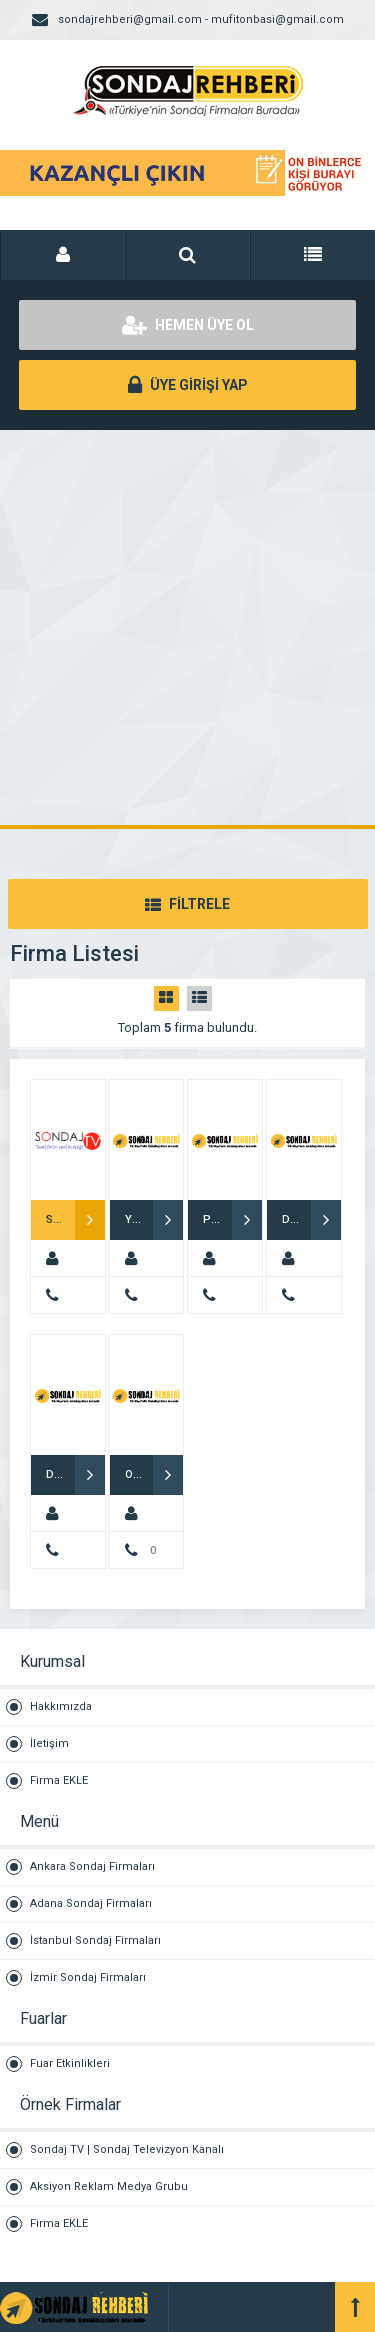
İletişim (49, 1743)
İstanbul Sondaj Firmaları (95, 1940)
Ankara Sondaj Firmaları (92, 1866)
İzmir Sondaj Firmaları (88, 1977)
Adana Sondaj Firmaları (91, 1903)
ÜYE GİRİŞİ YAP (188, 385)
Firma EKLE (59, 1780)
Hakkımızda (61, 1706)
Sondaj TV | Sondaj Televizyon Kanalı (127, 2149)
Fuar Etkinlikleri (70, 2063)
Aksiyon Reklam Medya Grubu (109, 2186)
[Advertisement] (187, 627)
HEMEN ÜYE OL (188, 325)
